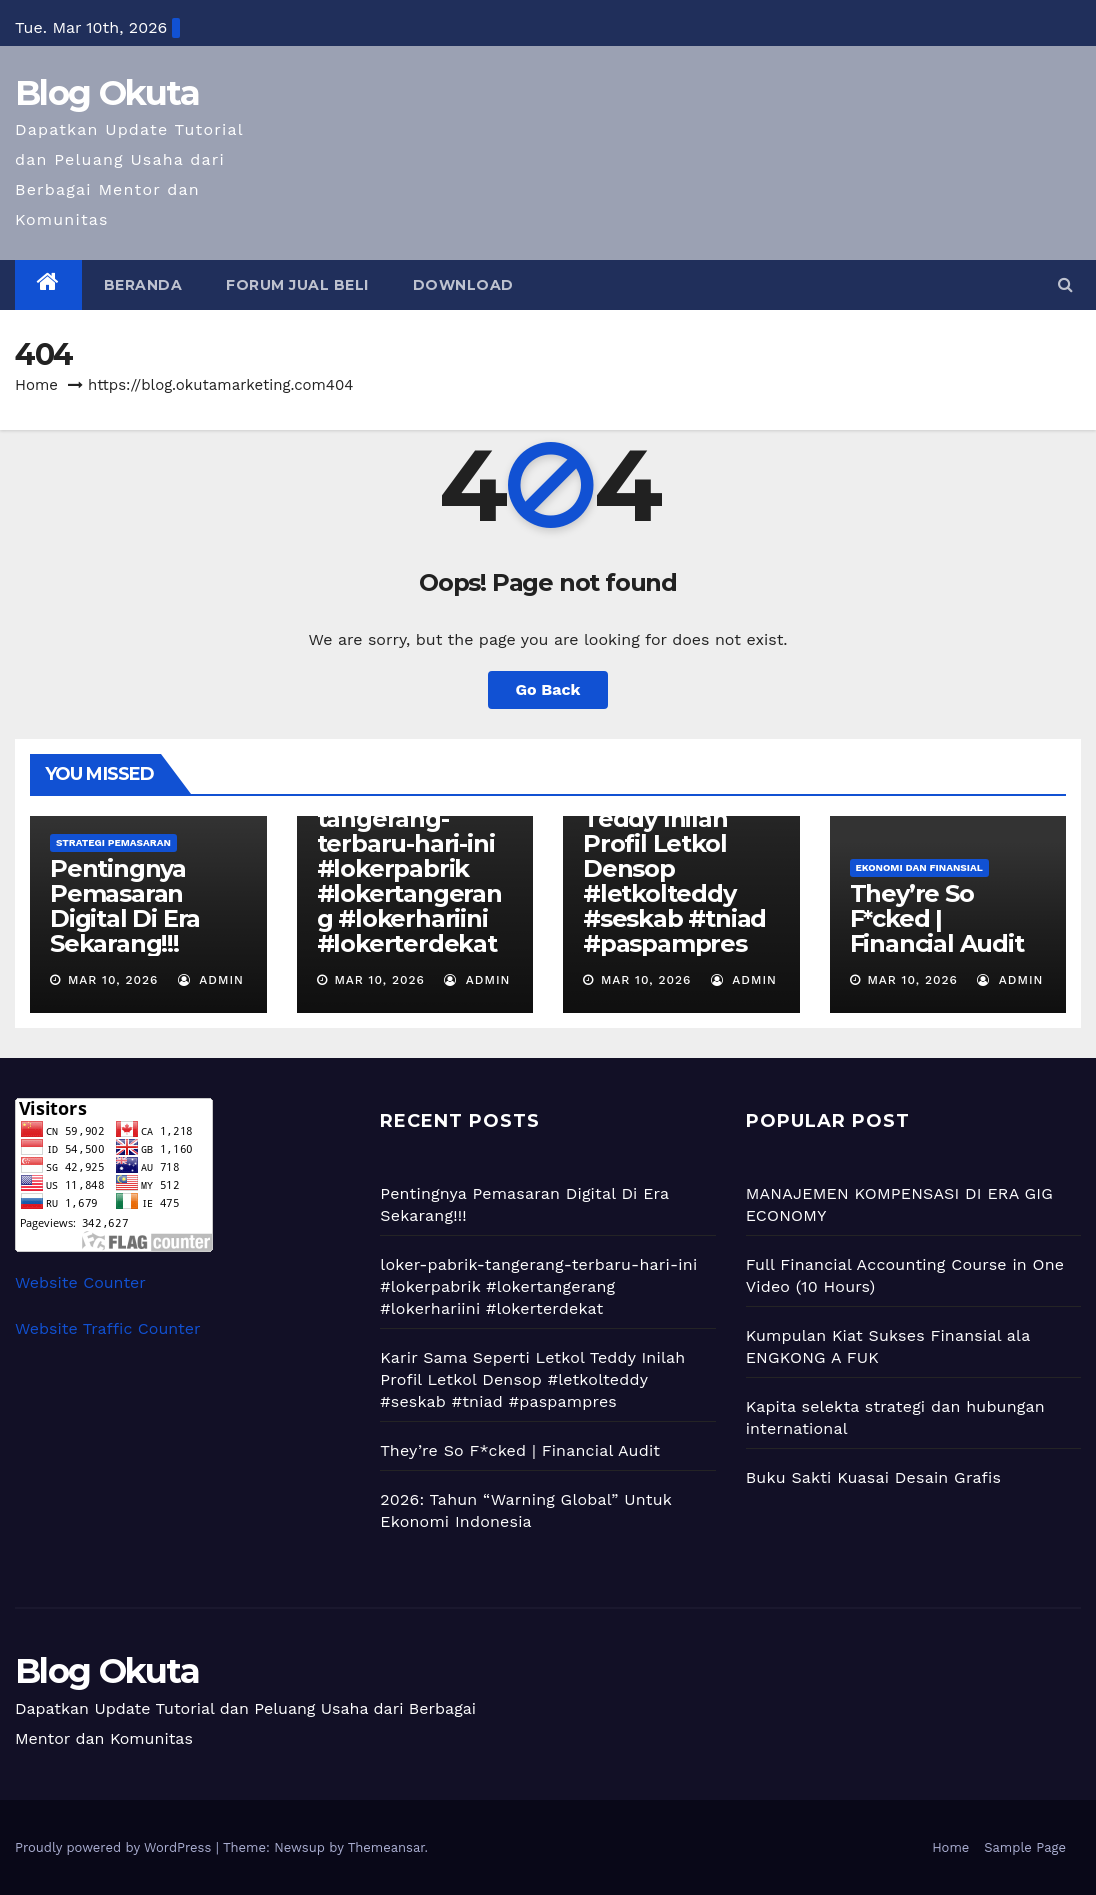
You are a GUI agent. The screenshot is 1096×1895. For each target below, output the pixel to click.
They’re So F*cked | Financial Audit (937, 918)
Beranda (143, 285)
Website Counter (80, 1282)
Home (36, 385)
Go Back (548, 689)
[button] (1065, 284)
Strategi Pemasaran (113, 842)
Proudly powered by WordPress (115, 1847)
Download (463, 285)
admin (211, 980)
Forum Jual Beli (297, 285)
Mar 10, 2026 (113, 980)
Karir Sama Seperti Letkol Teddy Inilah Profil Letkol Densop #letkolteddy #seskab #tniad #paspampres (674, 856)
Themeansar (386, 1847)
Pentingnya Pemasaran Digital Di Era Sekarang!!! (125, 906)
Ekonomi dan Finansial (919, 867)
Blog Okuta (107, 93)
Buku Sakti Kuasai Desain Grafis (874, 1477)
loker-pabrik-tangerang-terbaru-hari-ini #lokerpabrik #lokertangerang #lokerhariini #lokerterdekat (409, 868)
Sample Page (1025, 1847)
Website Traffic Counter (108, 1328)
